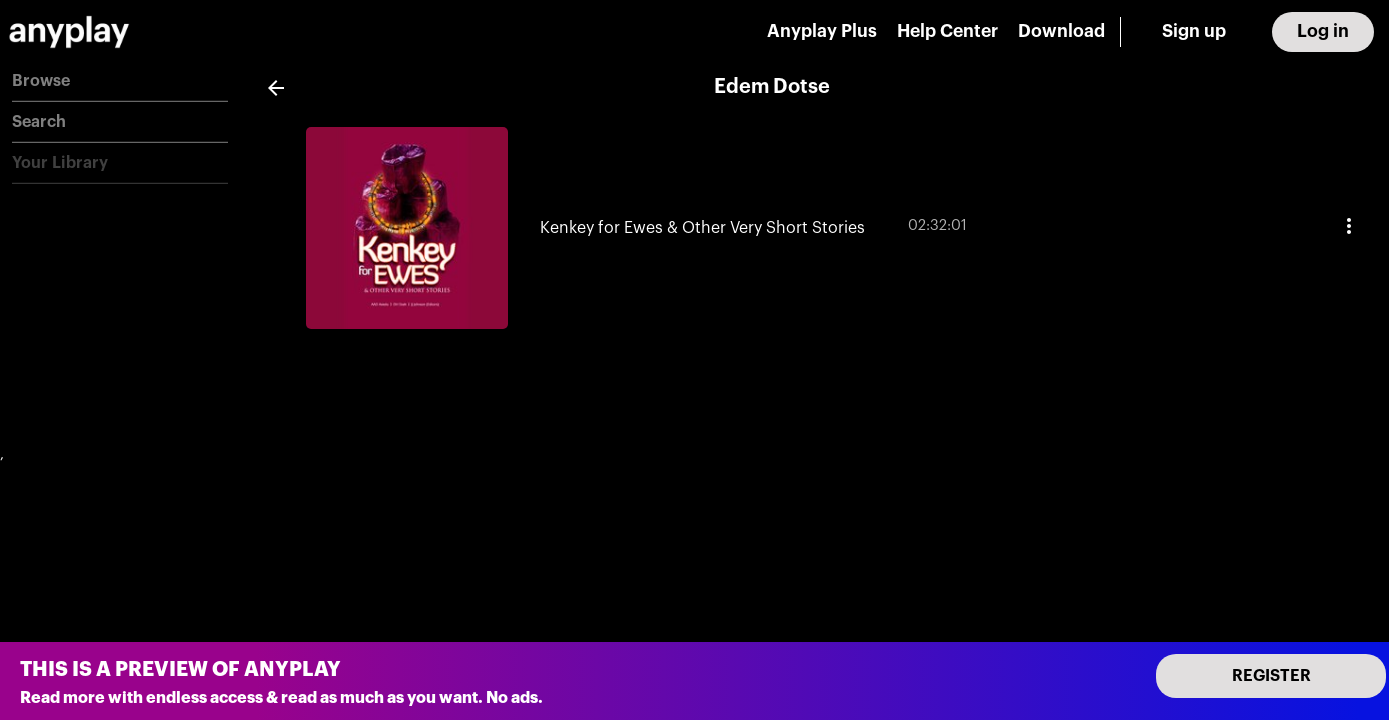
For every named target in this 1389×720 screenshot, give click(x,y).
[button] (120, 81)
